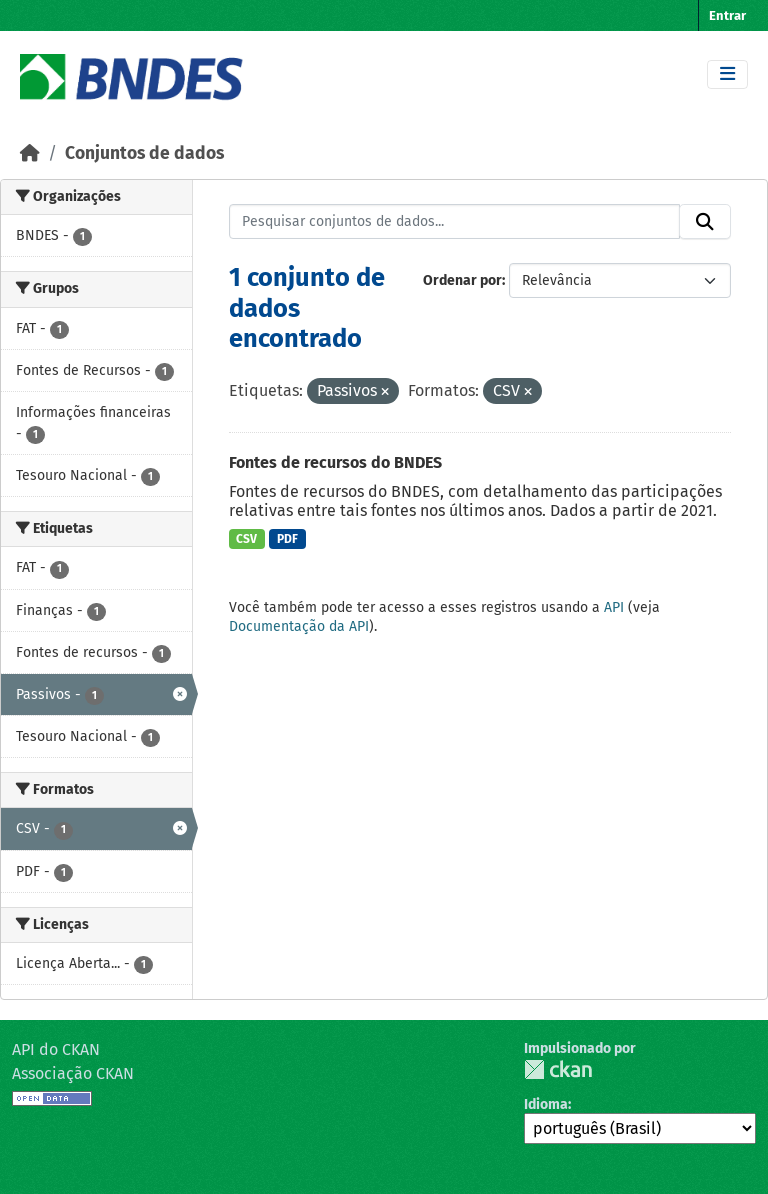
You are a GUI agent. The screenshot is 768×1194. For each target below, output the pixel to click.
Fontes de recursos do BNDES (335, 462)
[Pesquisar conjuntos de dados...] (455, 222)
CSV (246, 539)
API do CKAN (56, 1049)
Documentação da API (299, 626)
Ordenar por (462, 280)
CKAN (558, 1069)
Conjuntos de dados (144, 153)
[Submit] (705, 222)
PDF (287, 539)
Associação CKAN (73, 1073)
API (614, 607)
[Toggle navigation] (727, 74)
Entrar (727, 15)
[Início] (30, 153)
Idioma (546, 1104)
